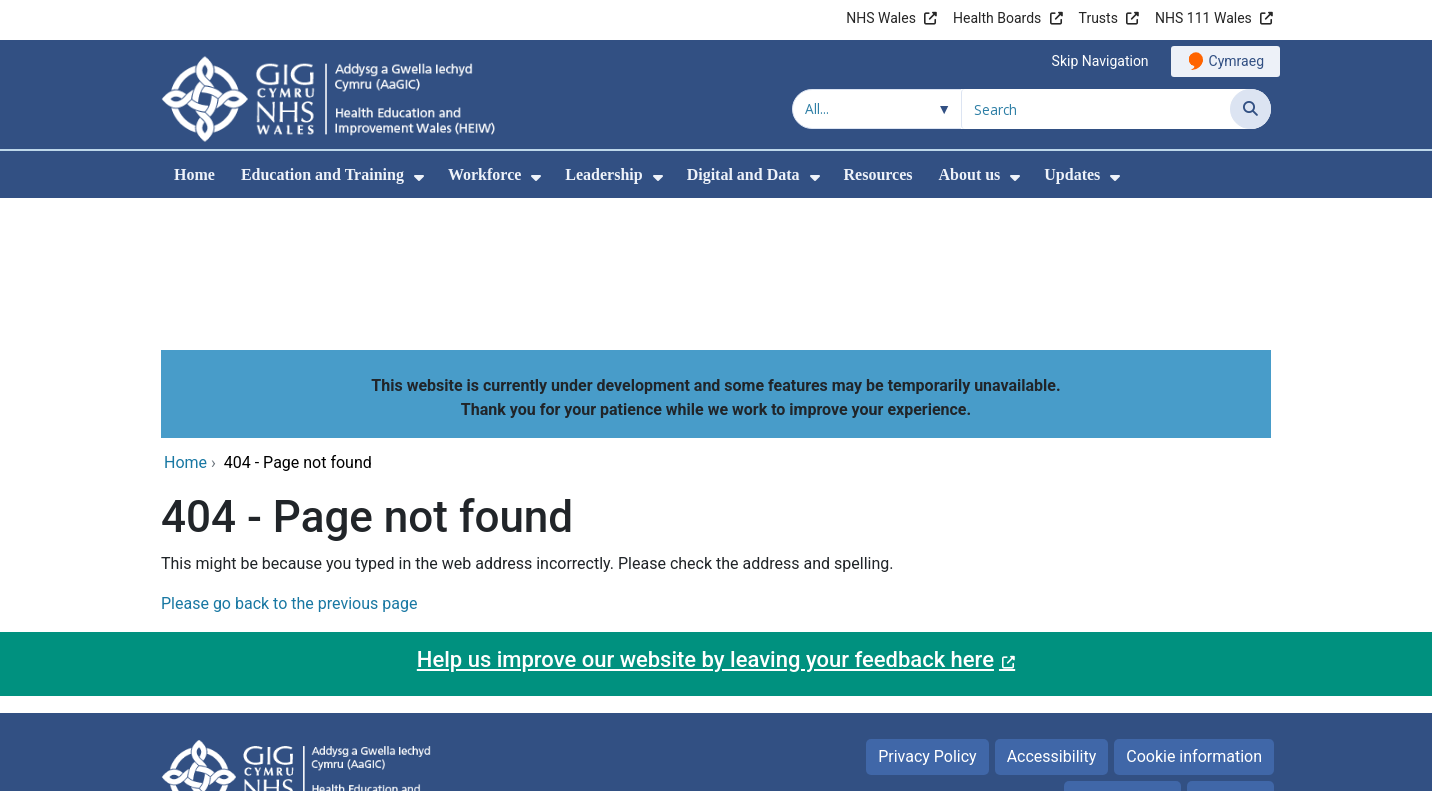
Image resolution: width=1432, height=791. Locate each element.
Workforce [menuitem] (484, 174)
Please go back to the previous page (289, 467)
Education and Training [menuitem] (322, 174)
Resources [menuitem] (878, 174)
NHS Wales (881, 18)
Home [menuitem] (194, 174)
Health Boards (997, 18)
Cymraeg (1236, 61)
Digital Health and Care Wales (1145, 765)
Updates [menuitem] (1072, 174)
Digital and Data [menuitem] (743, 174)
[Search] (1250, 109)
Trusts (1098, 18)
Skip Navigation (1100, 61)
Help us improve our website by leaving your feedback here (705, 523)
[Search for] (1096, 109)
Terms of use (1122, 662)
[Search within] (877, 109)
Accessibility (1052, 620)
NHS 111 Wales (1203, 18)
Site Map (1230, 662)
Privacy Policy (927, 620)
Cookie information (1194, 620)
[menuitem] (419, 177)
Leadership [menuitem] (603, 174)
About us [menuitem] (970, 174)
